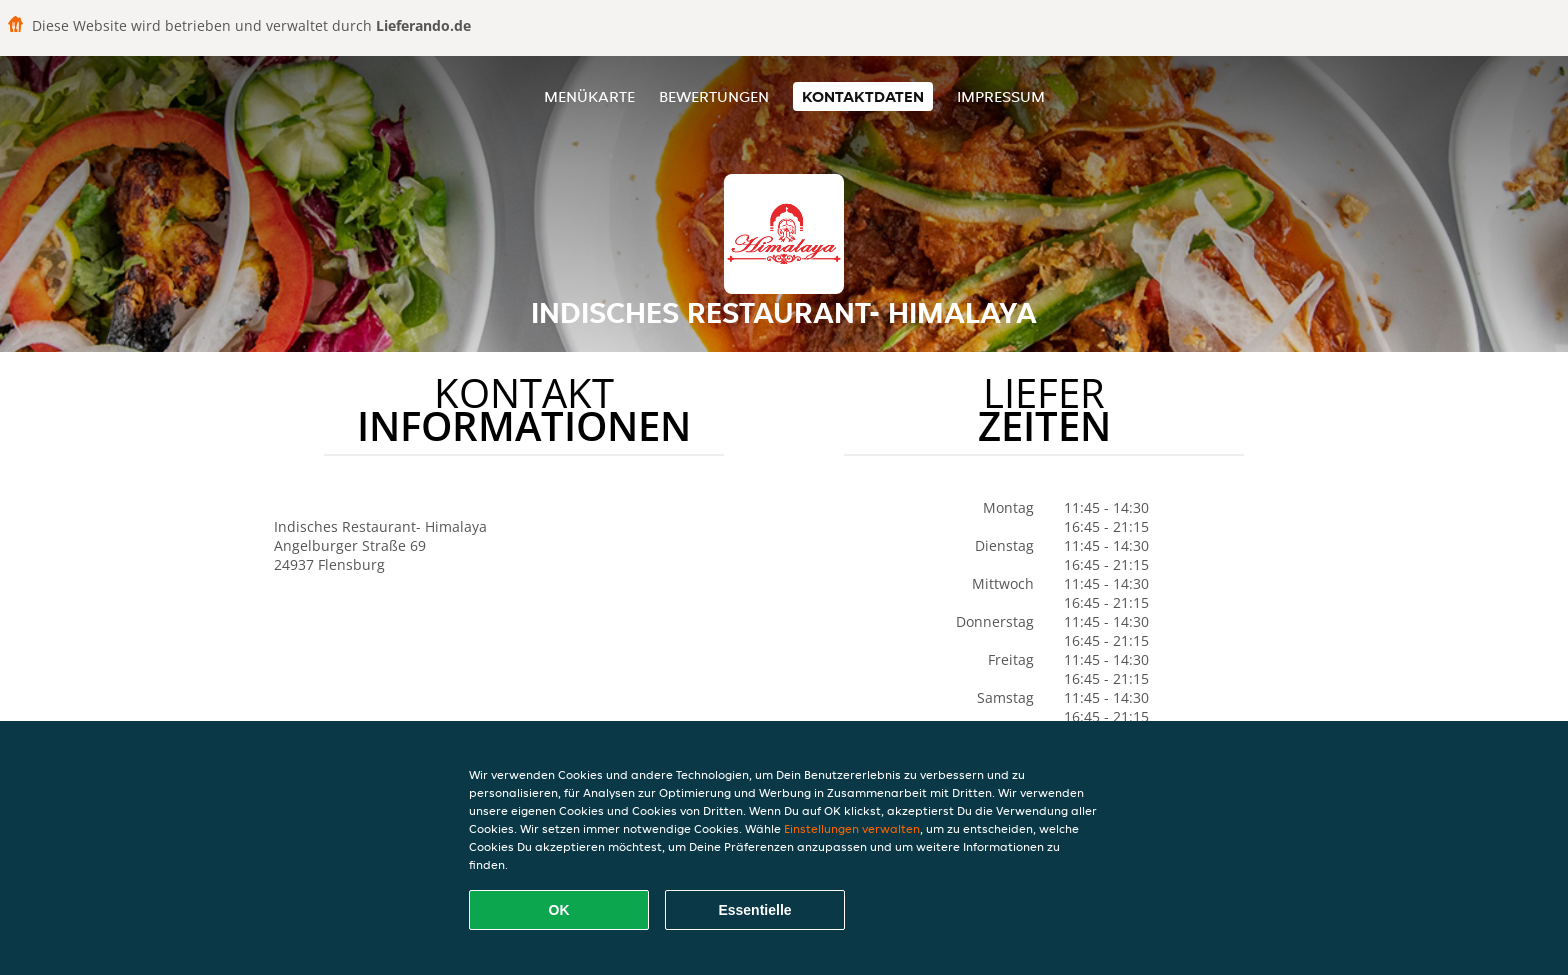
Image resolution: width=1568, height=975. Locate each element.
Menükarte (589, 96)
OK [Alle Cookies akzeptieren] (559, 910)
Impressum (1001, 96)
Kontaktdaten (863, 96)
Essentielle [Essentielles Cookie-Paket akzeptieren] (754, 910)
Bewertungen (714, 96)
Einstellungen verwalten (852, 828)
